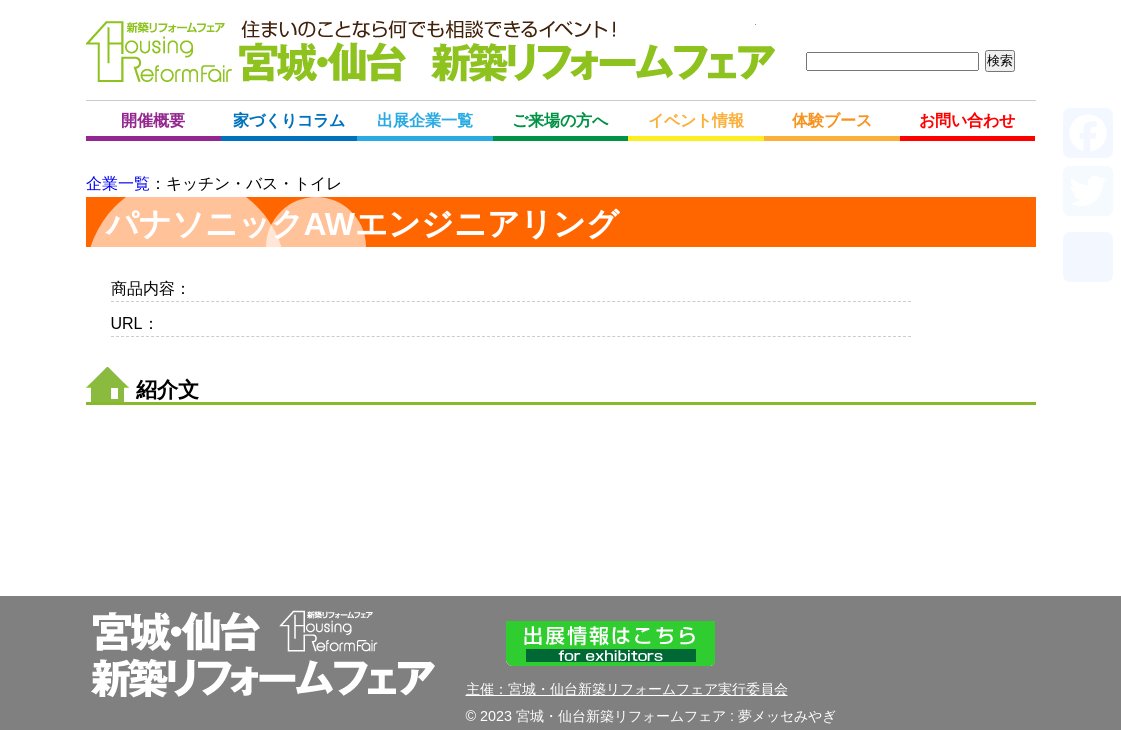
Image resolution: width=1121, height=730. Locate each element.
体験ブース (832, 120)
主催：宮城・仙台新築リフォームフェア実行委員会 (627, 689)
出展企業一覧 (425, 120)
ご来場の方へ (560, 120)
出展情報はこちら (611, 643)
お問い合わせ (967, 120)
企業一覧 (118, 183)
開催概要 (153, 120)
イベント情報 (696, 120)
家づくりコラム (289, 120)
